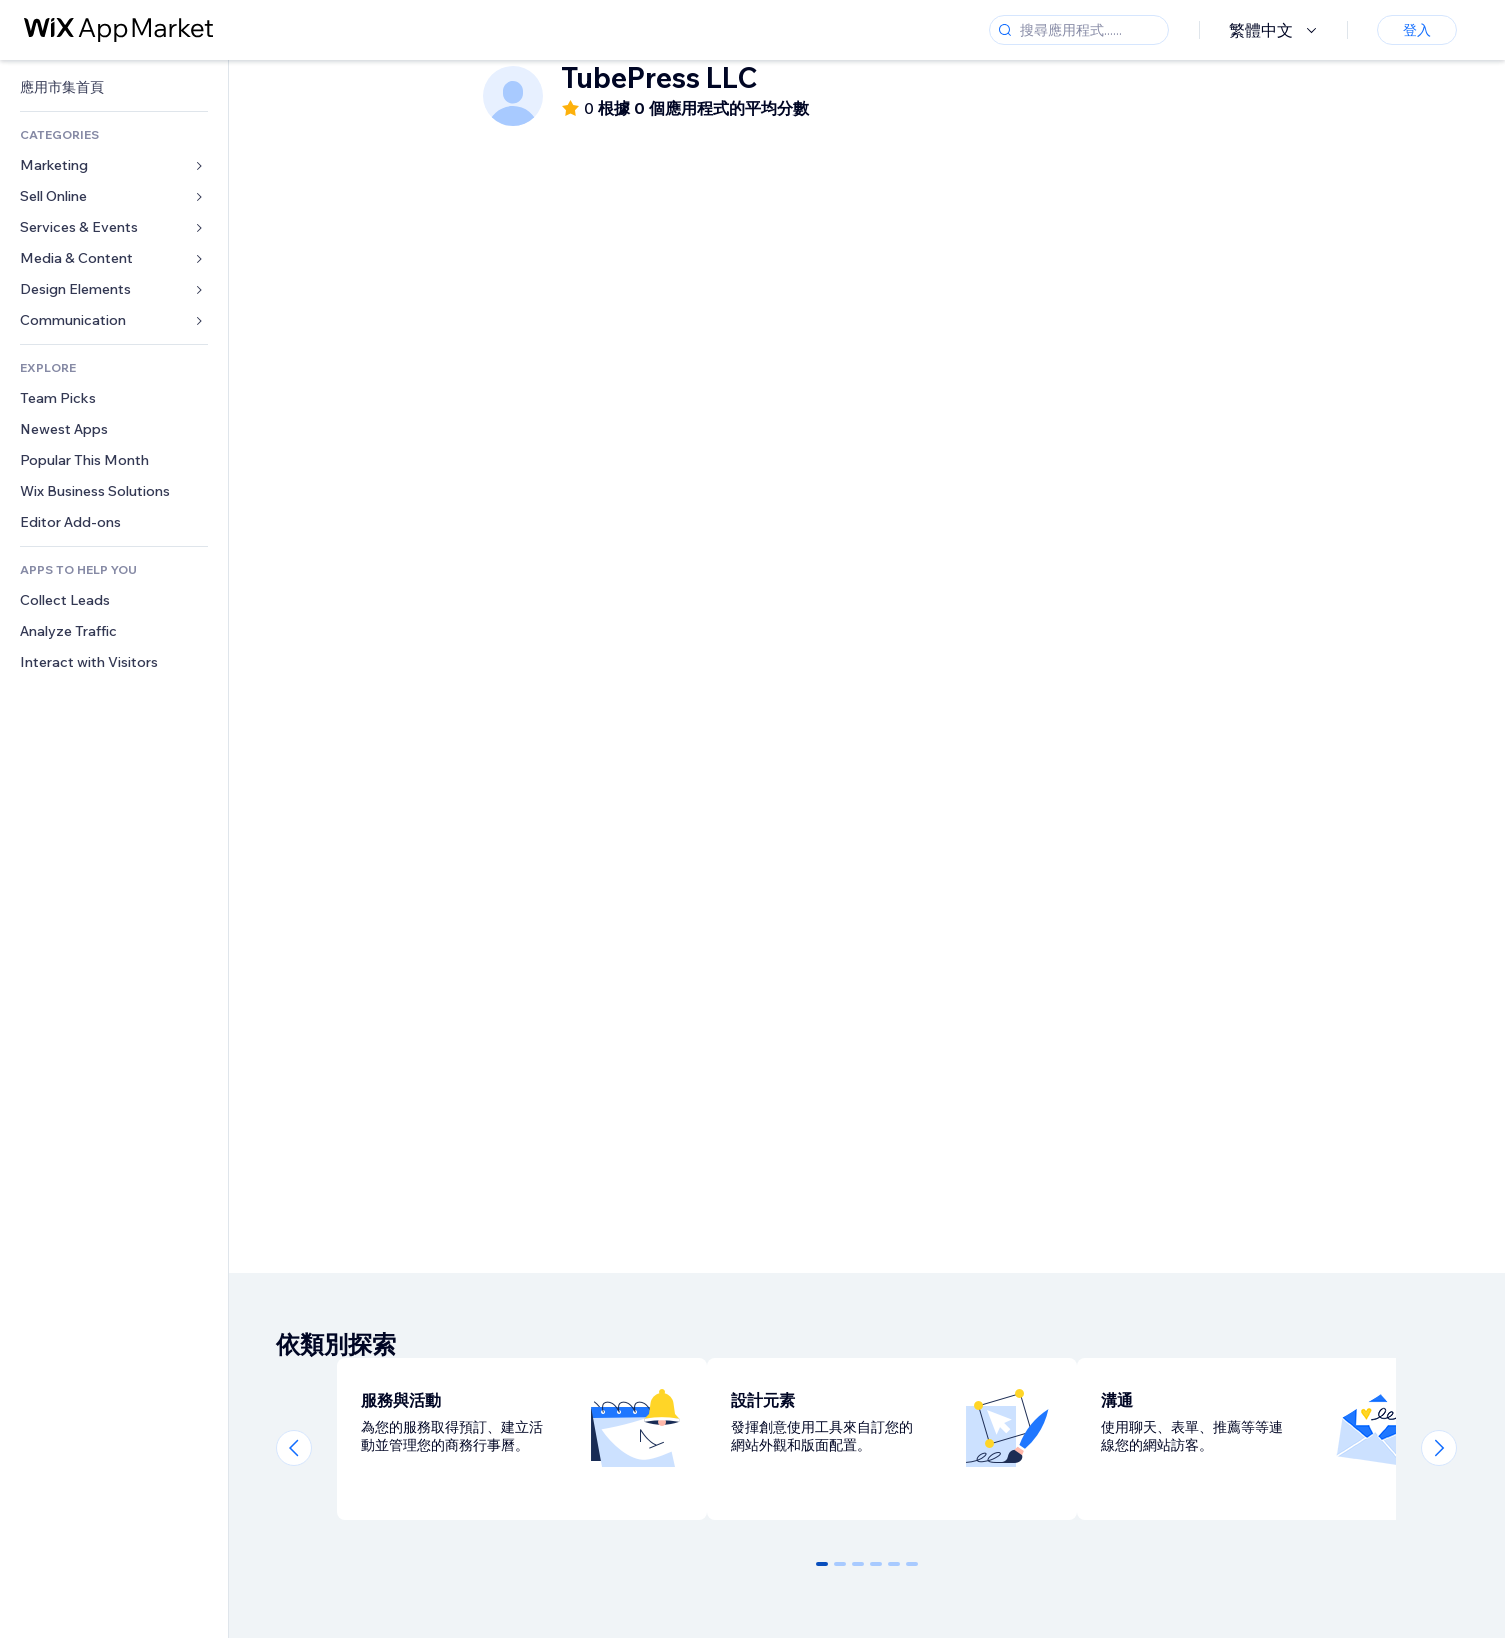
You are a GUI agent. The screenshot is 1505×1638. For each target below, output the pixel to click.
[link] (114, 87)
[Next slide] (1439, 1448)
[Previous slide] (294, 1448)
